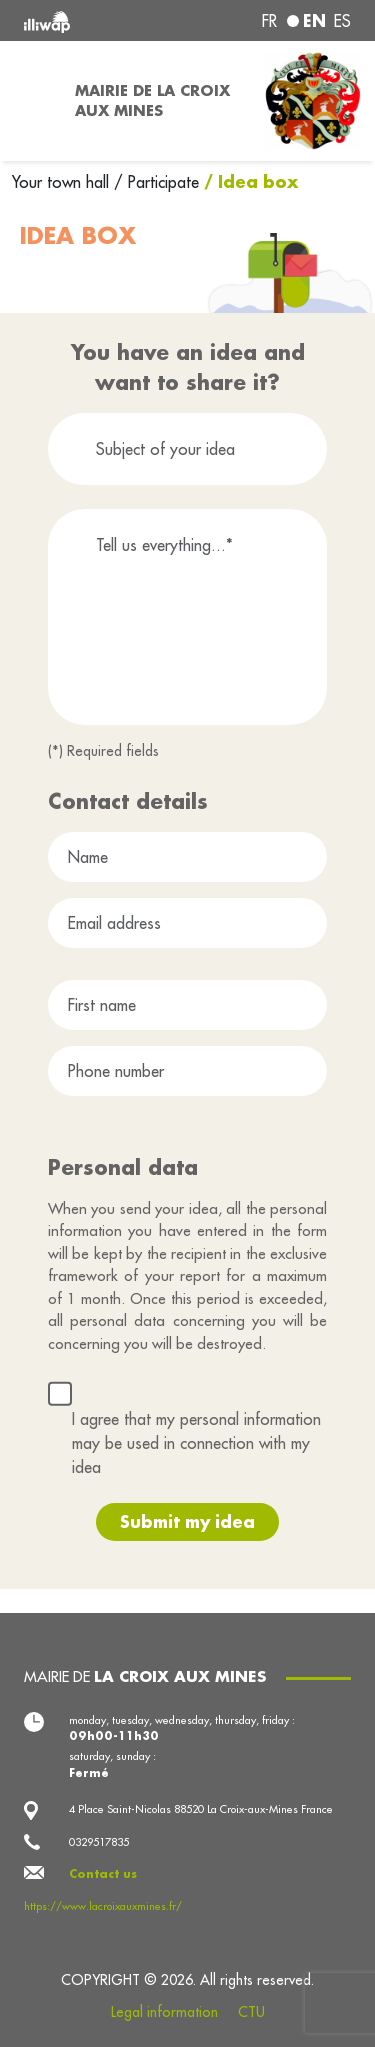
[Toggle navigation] (31, 101)
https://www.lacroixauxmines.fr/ (103, 1906)
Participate (163, 182)
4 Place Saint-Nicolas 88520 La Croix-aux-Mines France (201, 1809)
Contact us (103, 1874)
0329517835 (99, 1842)
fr (269, 21)
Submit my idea (187, 1521)
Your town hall (63, 182)
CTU (251, 2012)
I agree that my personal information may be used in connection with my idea (196, 1443)
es (342, 21)
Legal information (164, 2012)
